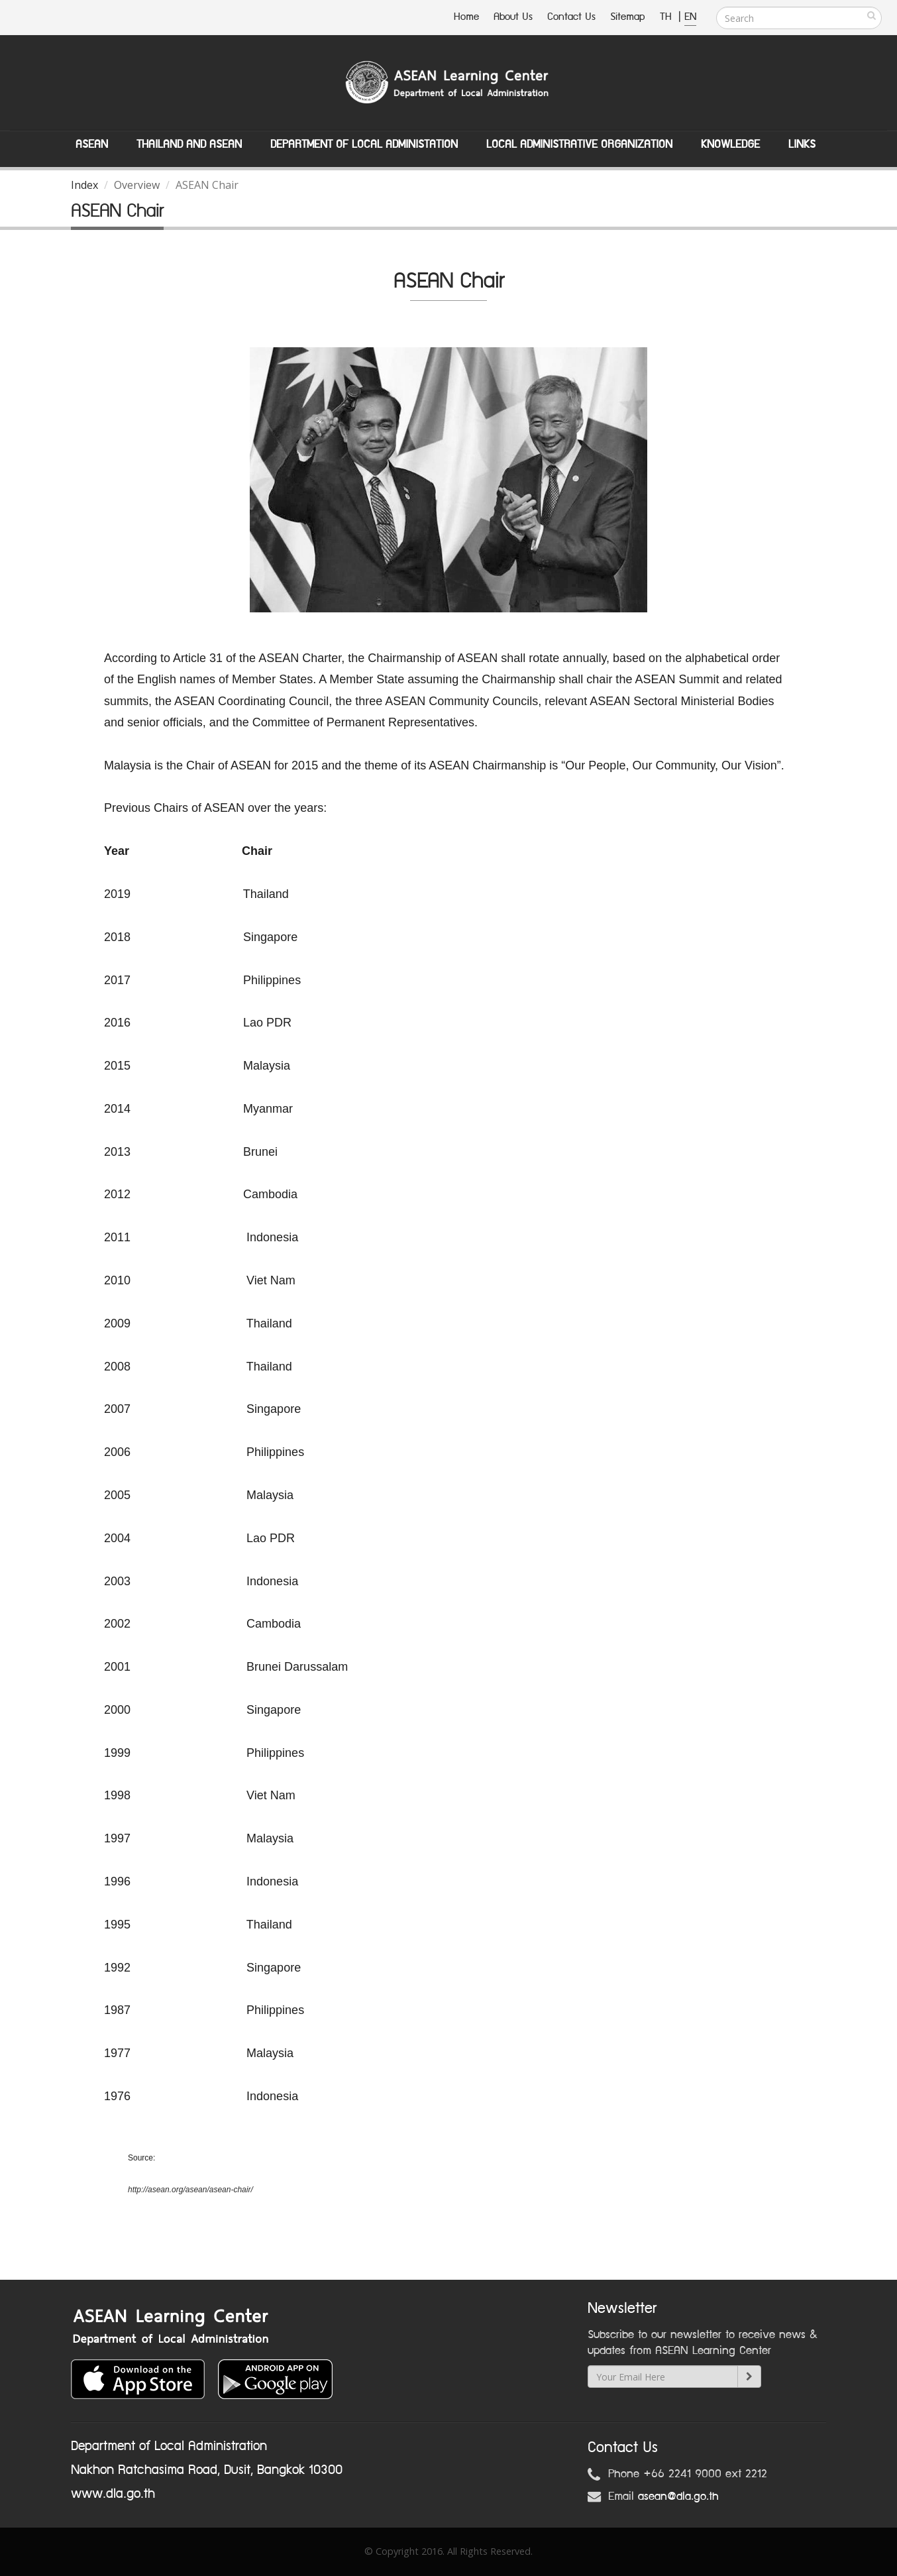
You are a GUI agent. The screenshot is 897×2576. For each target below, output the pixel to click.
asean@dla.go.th (678, 2496)
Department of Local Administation (364, 144)
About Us (513, 17)
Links (802, 144)
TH (667, 17)
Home (466, 17)
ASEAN (92, 144)
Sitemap (627, 17)
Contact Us (571, 17)
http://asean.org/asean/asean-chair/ (190, 2189)
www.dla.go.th (113, 2494)
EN (690, 17)
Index (84, 185)
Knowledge (730, 144)
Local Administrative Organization (579, 144)
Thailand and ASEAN (189, 144)
